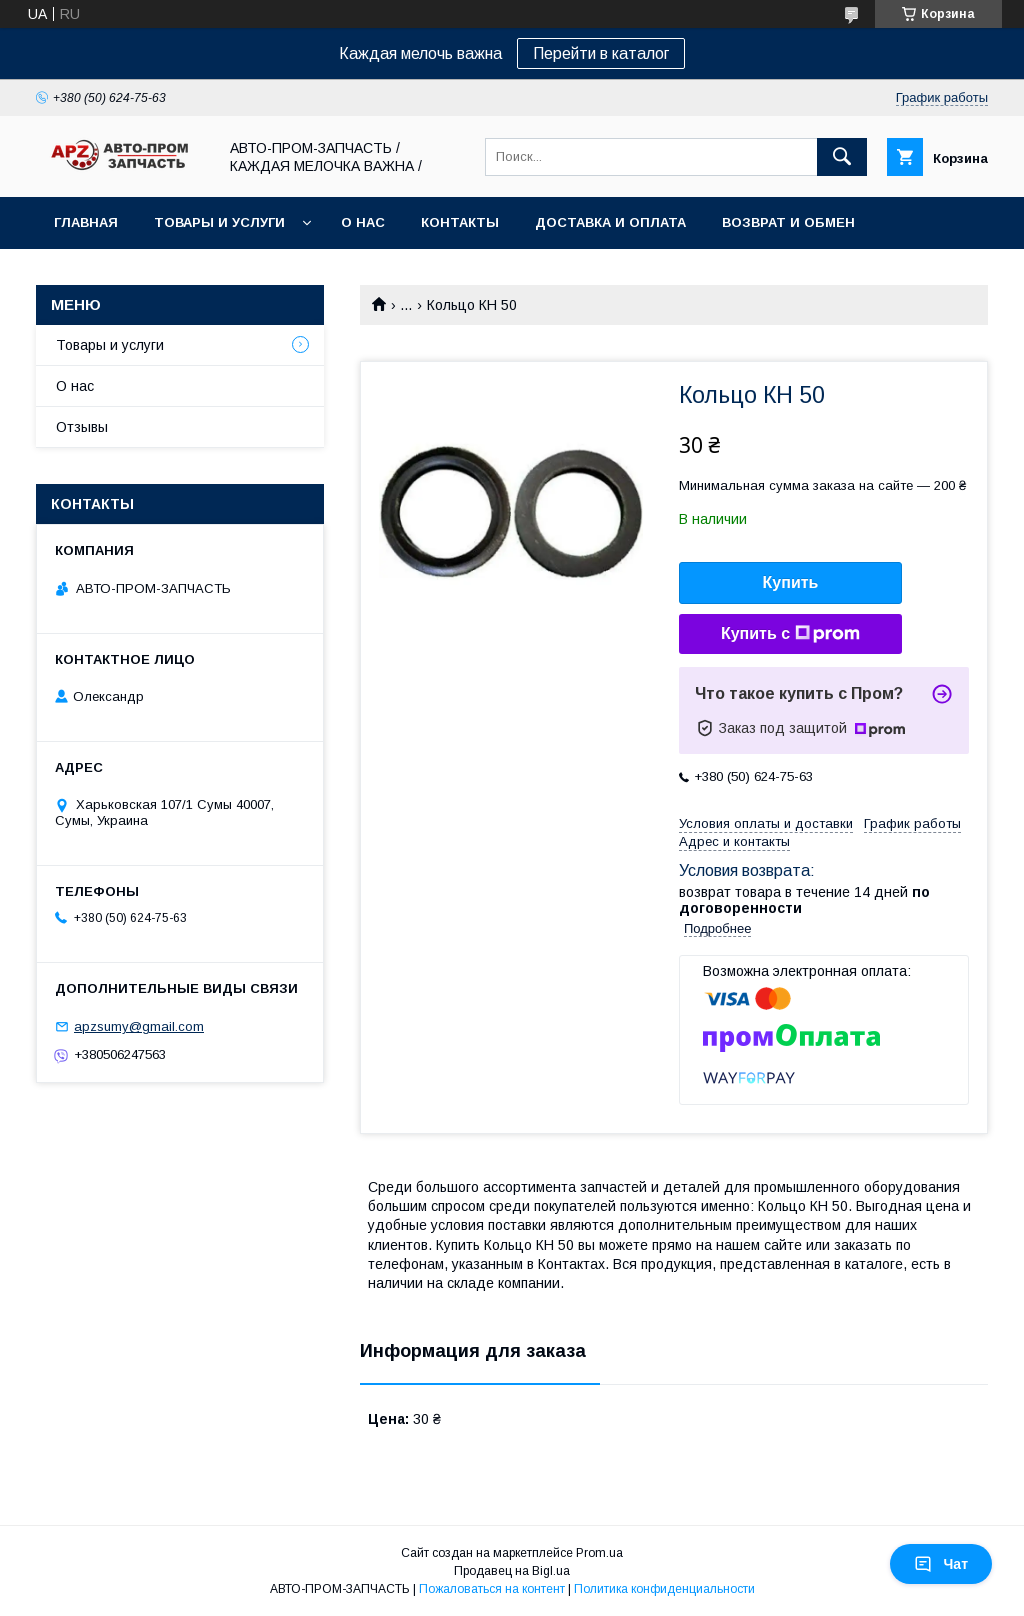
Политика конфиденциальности (664, 1589)
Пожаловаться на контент (492, 1589)
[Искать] (842, 157)
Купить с (790, 634)
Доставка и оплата (610, 222)
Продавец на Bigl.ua (512, 1571)
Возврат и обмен (788, 222)
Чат (941, 1564)
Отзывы (82, 427)
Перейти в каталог (601, 53)
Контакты (460, 222)
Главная (86, 222)
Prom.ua (599, 1553)
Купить (791, 582)
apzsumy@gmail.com (139, 1026)
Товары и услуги (219, 222)
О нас (363, 222)
